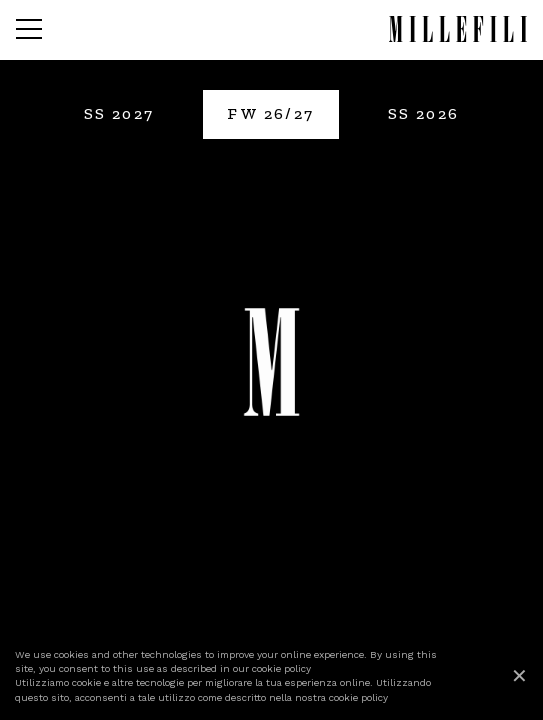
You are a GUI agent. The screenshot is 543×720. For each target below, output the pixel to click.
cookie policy (281, 668)
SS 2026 (424, 113)
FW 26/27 (270, 113)
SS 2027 (119, 113)
